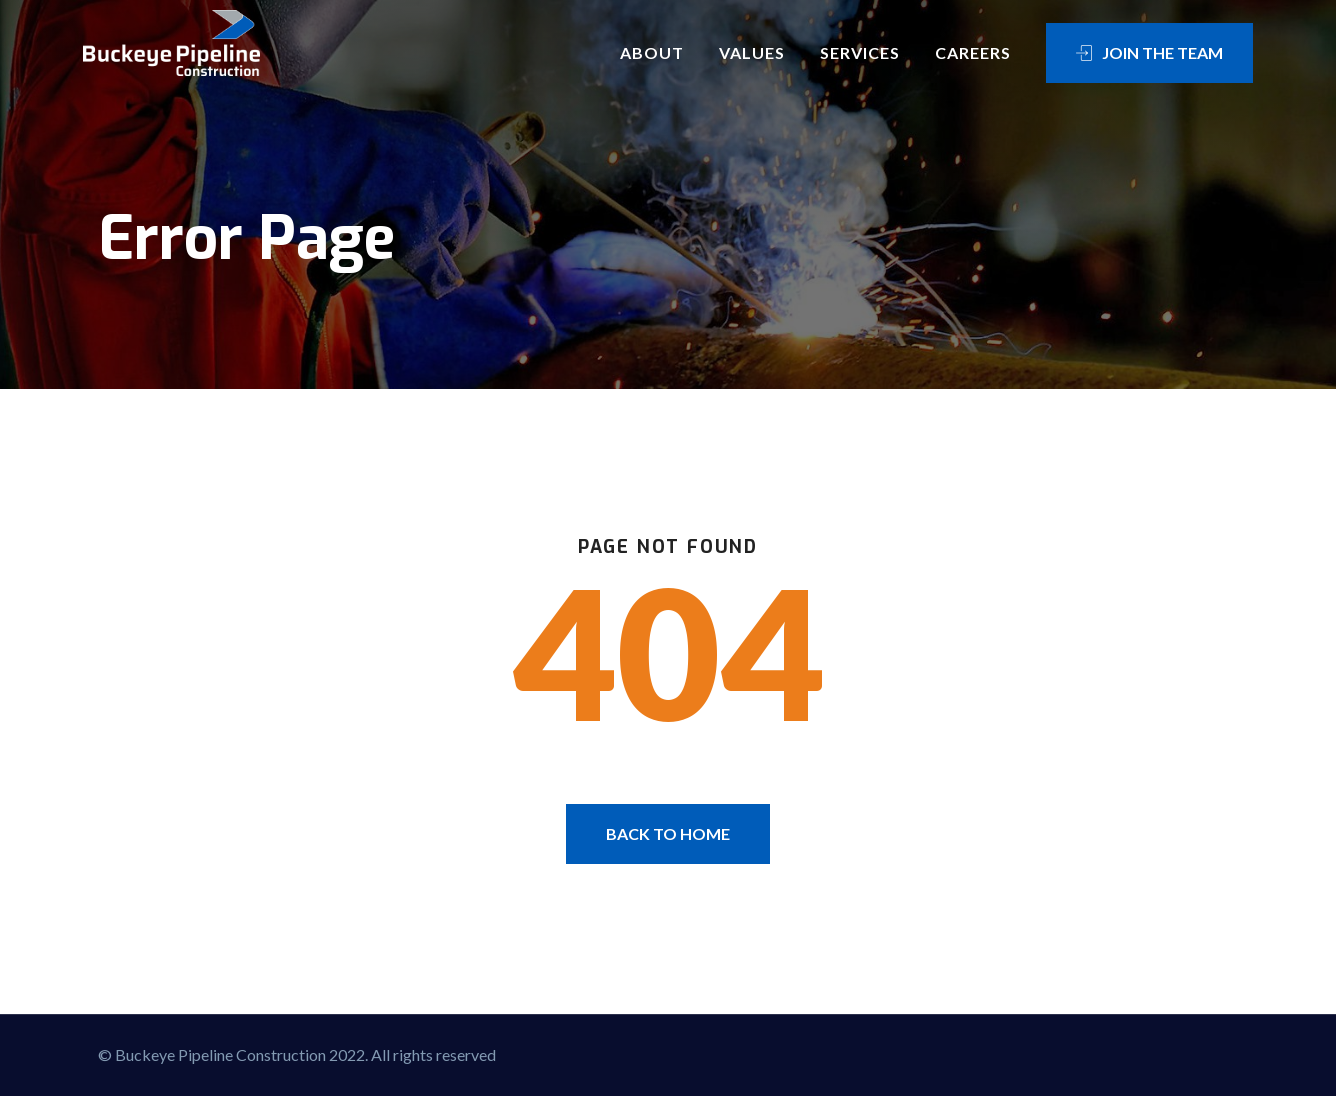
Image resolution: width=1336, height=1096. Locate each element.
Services (860, 52)
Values (752, 52)
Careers (973, 52)
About (652, 52)
